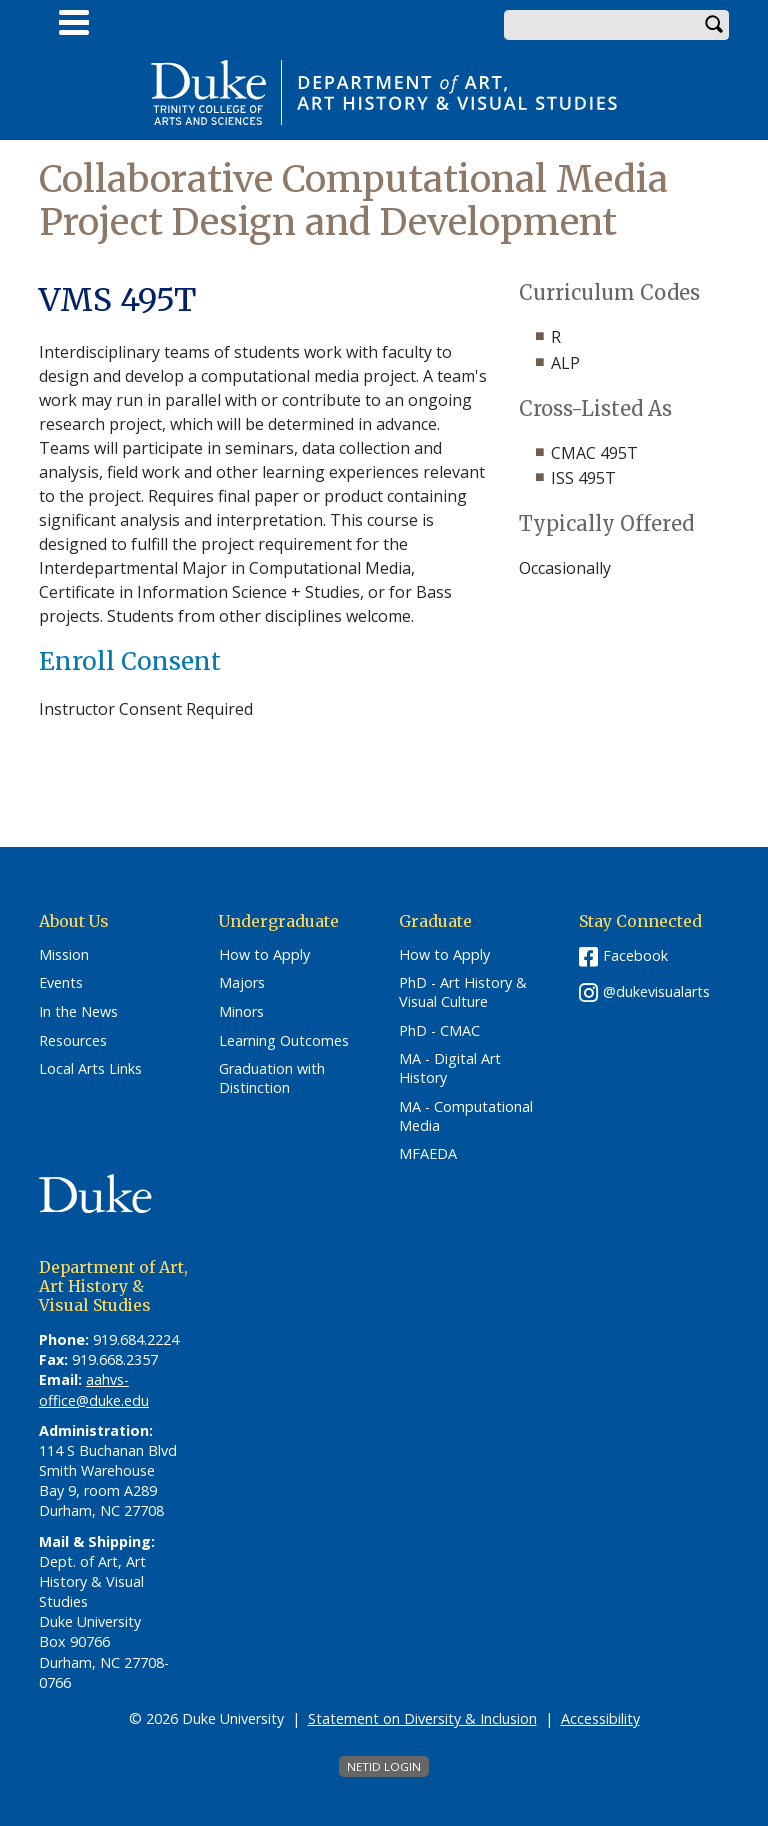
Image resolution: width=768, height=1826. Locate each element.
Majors (242, 983)
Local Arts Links (90, 1069)
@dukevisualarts (656, 991)
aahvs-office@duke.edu (94, 1389)
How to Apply (264, 955)
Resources (73, 1041)
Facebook (635, 955)
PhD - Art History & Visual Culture (463, 992)
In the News (78, 1012)
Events (61, 983)
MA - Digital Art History (450, 1068)
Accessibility (600, 1718)
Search (714, 25)
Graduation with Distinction (272, 1078)
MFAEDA (428, 1154)
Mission (64, 955)
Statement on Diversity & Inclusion (422, 1718)
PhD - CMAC (439, 1031)
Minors (241, 1012)
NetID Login (384, 1766)
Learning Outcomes (284, 1041)
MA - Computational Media (466, 1116)
